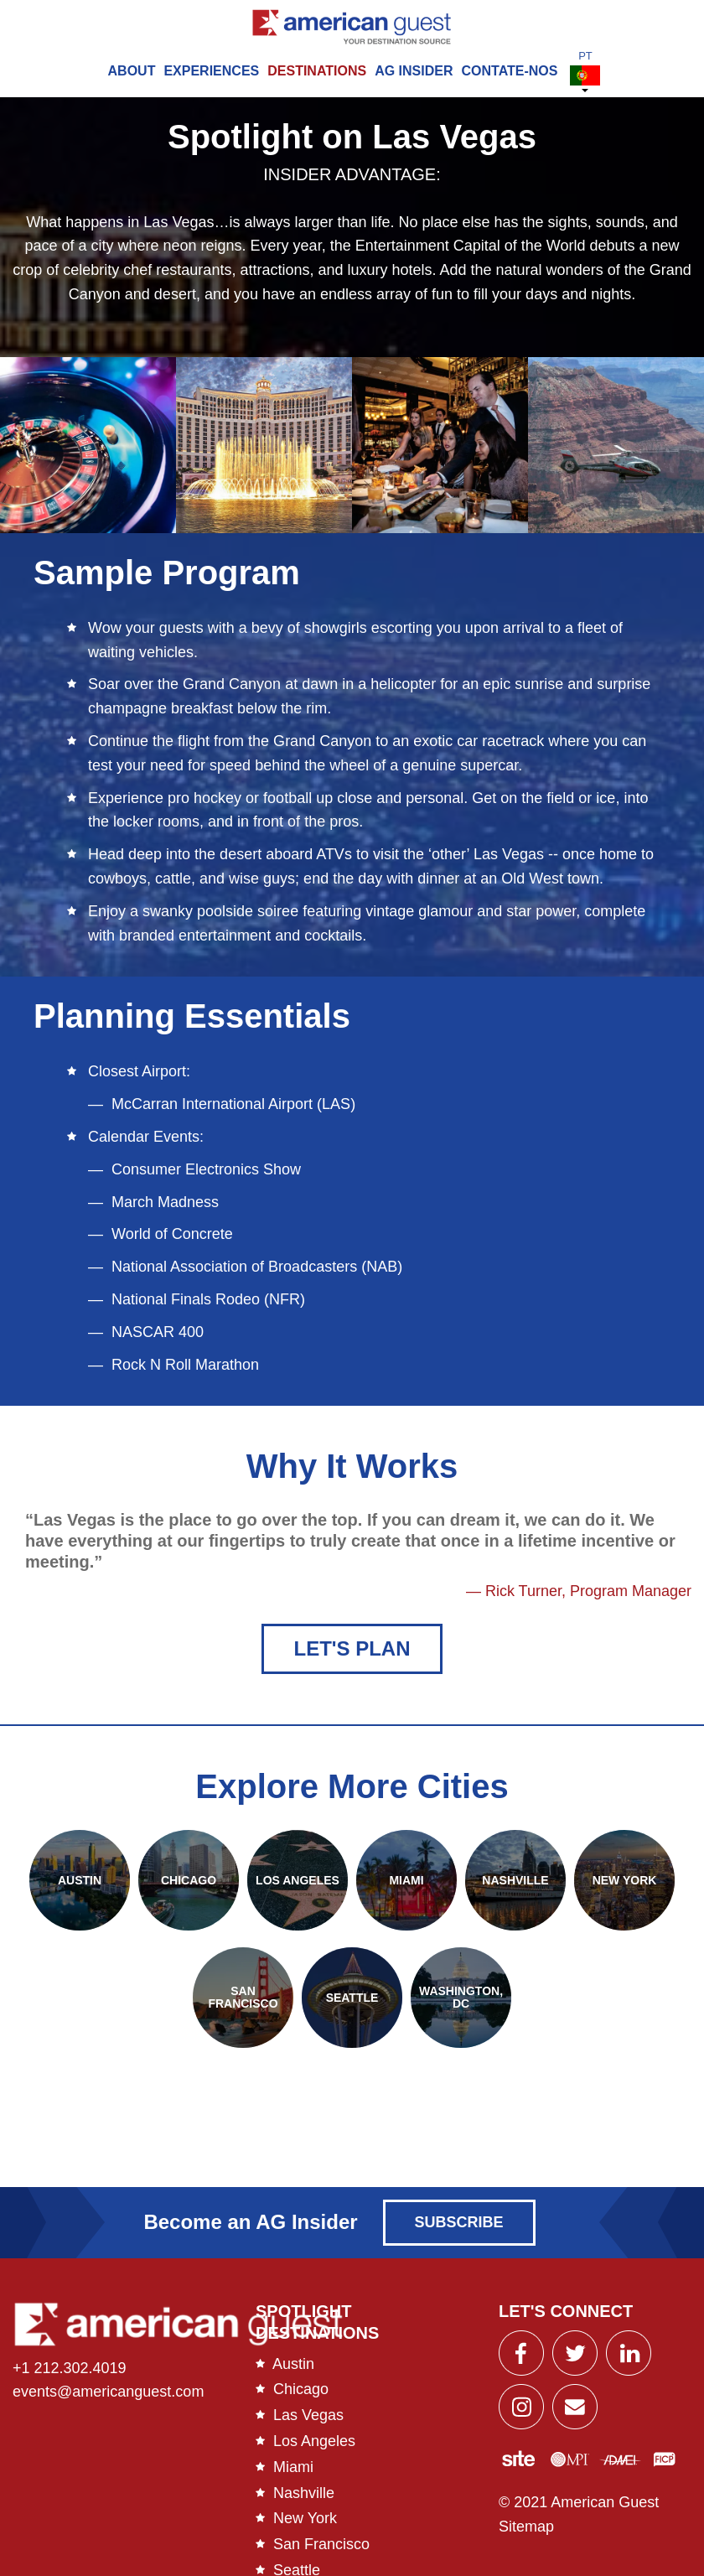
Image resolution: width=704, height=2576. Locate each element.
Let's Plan (351, 1651)
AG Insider (414, 71)
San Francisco (321, 2548)
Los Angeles (314, 2444)
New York (305, 2522)
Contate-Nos (510, 71)
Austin (293, 2367)
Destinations (316, 71)
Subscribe (459, 2225)
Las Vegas (308, 2419)
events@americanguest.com (108, 2395)
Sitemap (526, 2530)
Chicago (301, 2393)
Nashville (303, 2496)
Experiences (211, 71)
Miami (293, 2470)
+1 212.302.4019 (70, 2371)
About (132, 71)
